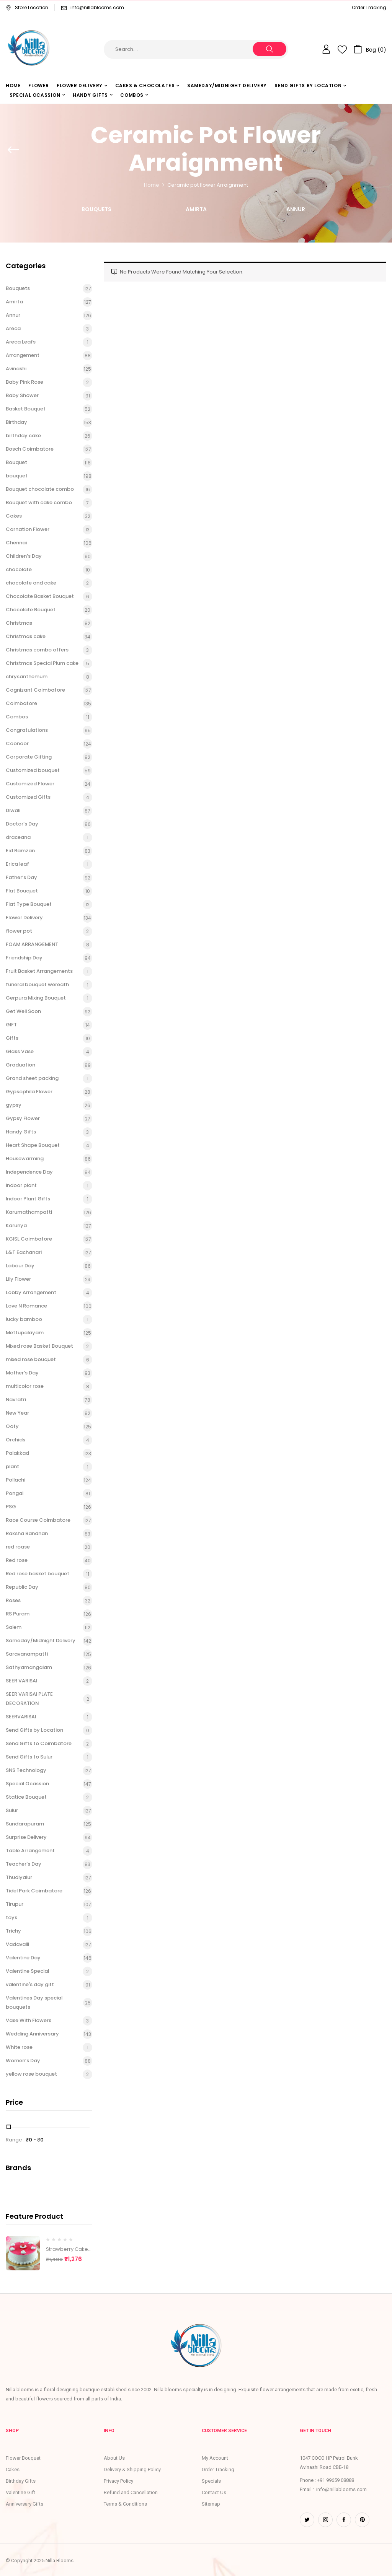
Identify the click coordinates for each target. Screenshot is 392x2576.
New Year (17, 1413)
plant (12, 1466)
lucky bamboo (24, 1319)
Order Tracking (369, 7)
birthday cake (23, 435)
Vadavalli (17, 1944)
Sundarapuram (25, 1823)
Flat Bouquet (22, 890)
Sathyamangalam (29, 1667)
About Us (114, 2458)
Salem (13, 1627)
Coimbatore (21, 703)
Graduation (20, 1064)
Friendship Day (24, 957)
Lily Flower (18, 1279)
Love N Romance (26, 1305)
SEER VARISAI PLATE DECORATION (29, 1698)
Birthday (16, 422)
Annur (295, 209)
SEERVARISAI (21, 1716)
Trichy (13, 1930)
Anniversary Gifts (24, 2504)
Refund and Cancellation (131, 2492)
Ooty (12, 1426)
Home (151, 185)
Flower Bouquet (23, 2458)
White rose (19, 2047)
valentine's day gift (30, 1984)
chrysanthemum (26, 676)
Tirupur (14, 1904)
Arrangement (22, 355)
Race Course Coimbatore (38, 1520)
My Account (215, 2458)
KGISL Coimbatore (29, 1238)
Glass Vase (20, 1051)
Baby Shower (22, 395)
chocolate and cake (31, 582)
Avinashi (16, 368)
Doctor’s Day (22, 823)
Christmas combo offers (37, 649)
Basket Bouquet (26, 408)
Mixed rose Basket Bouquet (39, 1346)
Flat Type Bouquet (29, 904)
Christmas (19, 623)
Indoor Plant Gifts (28, 1198)
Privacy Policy (118, 2481)
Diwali (13, 810)
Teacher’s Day (23, 1864)
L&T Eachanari (24, 1252)
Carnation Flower (27, 529)
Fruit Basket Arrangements (39, 971)
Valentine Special (27, 1971)
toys (11, 1917)
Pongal (14, 1493)
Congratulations (27, 730)
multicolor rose (25, 1386)
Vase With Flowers (28, 2020)
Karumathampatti (29, 1212)
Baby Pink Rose (24, 382)
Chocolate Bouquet (31, 609)
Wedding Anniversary (32, 2033)
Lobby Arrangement (31, 1292)
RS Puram (17, 1613)
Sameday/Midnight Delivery (40, 1640)
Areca (13, 328)
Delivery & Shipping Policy (132, 2469)
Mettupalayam (25, 1332)
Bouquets (96, 209)
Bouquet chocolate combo (40, 489)
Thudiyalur (19, 1877)
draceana (18, 837)
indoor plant (21, 1185)
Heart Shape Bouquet (33, 1145)
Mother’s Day (22, 1372)
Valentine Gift (20, 2492)
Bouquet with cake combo (39, 502)
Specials (211, 2481)
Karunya (16, 1225)
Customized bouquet (33, 770)
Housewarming (25, 1158)
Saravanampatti (27, 1654)
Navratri (16, 1399)
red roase (18, 1546)
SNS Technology (26, 1770)
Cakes (14, 515)
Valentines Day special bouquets (34, 2002)
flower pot (19, 931)
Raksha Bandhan (27, 1533)
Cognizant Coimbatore (35, 690)
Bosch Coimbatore (30, 449)
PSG (11, 1506)
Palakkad (17, 1453)
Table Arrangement (30, 1850)
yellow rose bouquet (31, 2074)
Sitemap (211, 2504)
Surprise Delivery (26, 1837)
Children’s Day (24, 556)
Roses (13, 1600)
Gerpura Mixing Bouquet (36, 997)
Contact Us (214, 2492)
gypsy (13, 1105)
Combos (17, 716)
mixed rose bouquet (31, 1359)
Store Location (27, 7)
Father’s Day (21, 877)
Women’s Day (23, 2060)
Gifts (12, 1038)
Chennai (16, 542)
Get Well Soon (23, 1011)
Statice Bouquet (26, 1797)
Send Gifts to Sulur (29, 1756)
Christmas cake (26, 636)
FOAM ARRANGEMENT (32, 944)
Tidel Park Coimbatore (34, 1890)
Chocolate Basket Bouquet (40, 596)
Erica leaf (17, 864)
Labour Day (20, 1265)
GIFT (11, 1024)
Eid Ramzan (20, 850)
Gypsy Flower (23, 1118)
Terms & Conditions (125, 2504)
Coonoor (17, 743)
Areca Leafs (21, 341)
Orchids (15, 1439)
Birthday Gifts (21, 2481)
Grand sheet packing (32, 1078)
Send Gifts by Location (34, 1730)
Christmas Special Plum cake (42, 663)
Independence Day (29, 1172)
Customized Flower (30, 783)
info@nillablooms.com (97, 7)
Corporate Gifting (29, 756)
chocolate (19, 569)
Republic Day (22, 1587)
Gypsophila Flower (29, 1091)
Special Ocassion (27, 1783)
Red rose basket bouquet (37, 1573)
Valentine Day (23, 1957)
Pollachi (15, 1479)
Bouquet (16, 462)
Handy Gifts (21, 1131)
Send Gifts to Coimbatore (39, 1743)
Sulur (12, 1810)
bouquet (17, 475)
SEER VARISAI (21, 1680)
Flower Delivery (24, 917)
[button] (370, 49)
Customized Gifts (28, 797)
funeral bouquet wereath (37, 984)
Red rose (17, 1560)
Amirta (196, 209)
